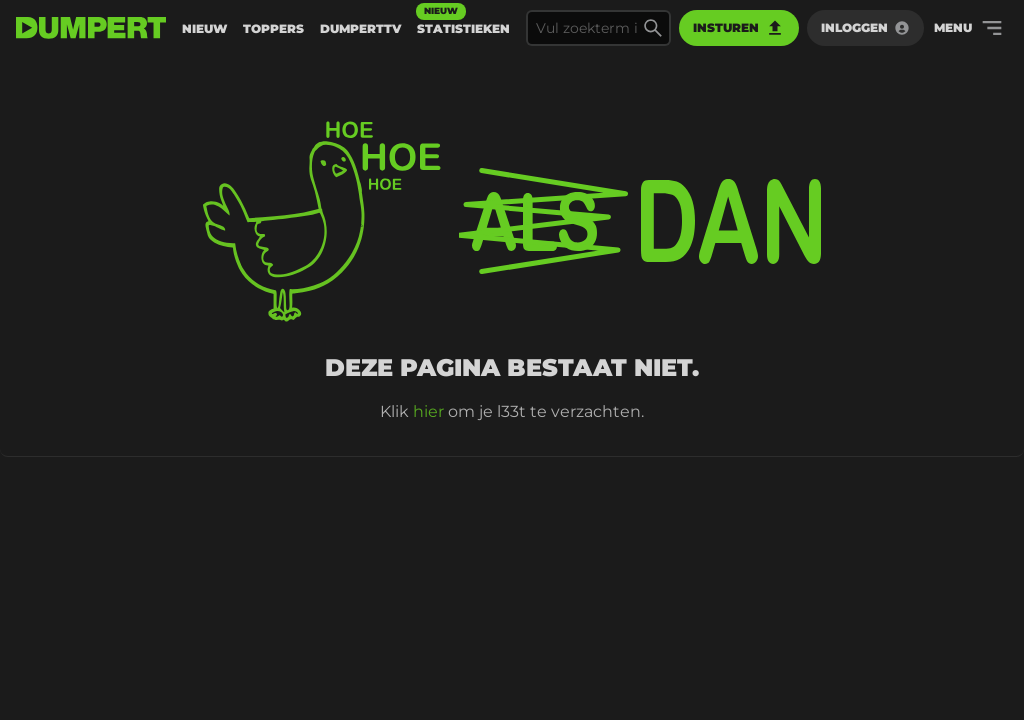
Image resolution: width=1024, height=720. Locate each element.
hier (428, 411)
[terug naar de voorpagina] (91, 28)
